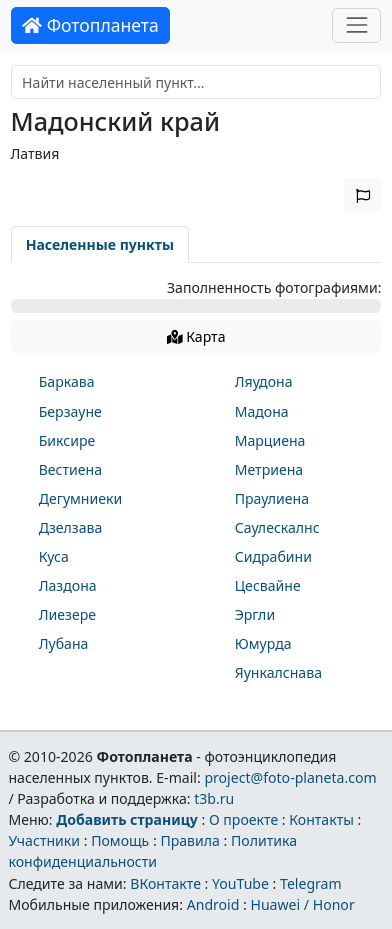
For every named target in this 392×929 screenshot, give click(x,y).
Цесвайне (268, 585)
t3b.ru (214, 798)
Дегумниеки (81, 498)
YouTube (240, 883)
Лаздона (68, 585)
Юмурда (263, 643)
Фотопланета (90, 25)
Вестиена (70, 469)
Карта (196, 336)
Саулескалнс (277, 527)
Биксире (67, 440)
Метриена (269, 469)
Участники (44, 840)
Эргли (255, 614)
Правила (189, 840)
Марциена (270, 440)
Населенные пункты (100, 244)
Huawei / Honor (302, 904)
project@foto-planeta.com (290, 777)
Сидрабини (273, 556)
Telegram (311, 883)
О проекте (243, 819)
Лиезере (67, 614)
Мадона (262, 411)
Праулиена (272, 498)
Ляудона (264, 381)
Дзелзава (71, 527)
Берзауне (70, 411)
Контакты (321, 819)
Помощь (120, 840)
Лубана (64, 643)
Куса (54, 556)
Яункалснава (278, 672)
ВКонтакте (165, 883)
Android (213, 904)
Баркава (67, 381)
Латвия (35, 153)
